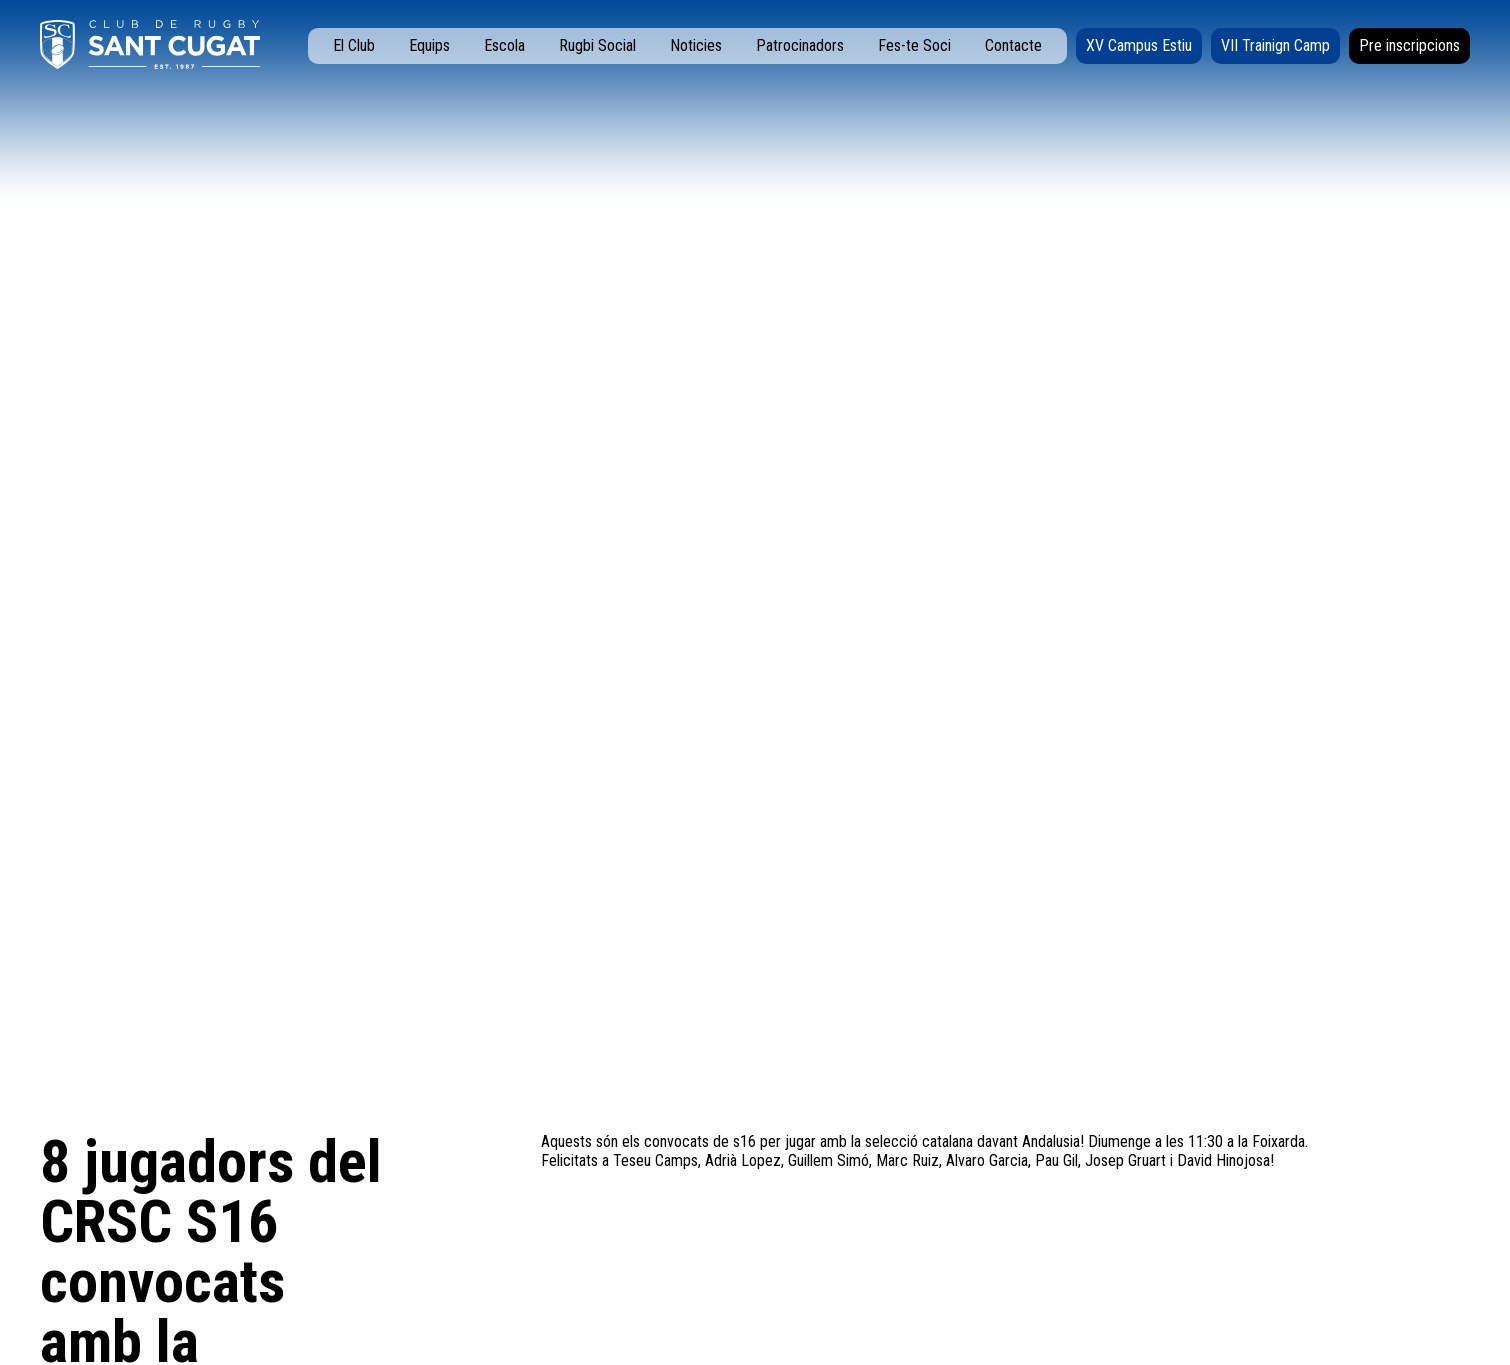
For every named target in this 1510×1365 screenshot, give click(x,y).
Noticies (696, 45)
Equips (429, 45)
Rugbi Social (597, 45)
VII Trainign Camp (1275, 45)
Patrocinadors (800, 45)
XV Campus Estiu (1139, 45)
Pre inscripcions (1409, 45)
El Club (354, 45)
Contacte (1013, 45)
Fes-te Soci (914, 45)
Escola (504, 45)
